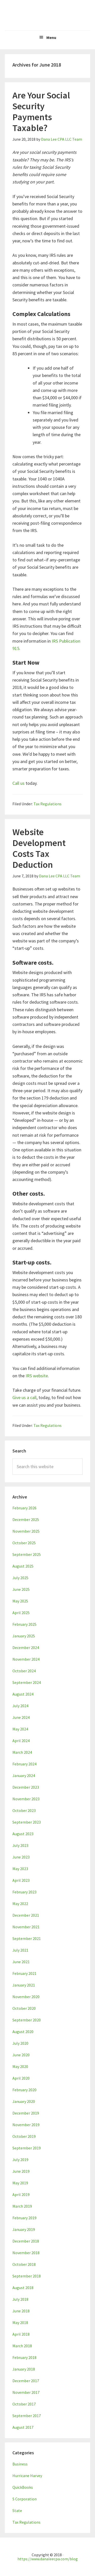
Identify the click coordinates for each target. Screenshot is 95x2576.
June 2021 (21, 1961)
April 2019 (21, 2194)
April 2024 (21, 1740)
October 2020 (24, 2008)
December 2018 (25, 2241)
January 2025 (23, 1635)
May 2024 (20, 1729)
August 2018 (22, 2287)
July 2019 (20, 2159)
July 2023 (20, 1845)
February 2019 (24, 2217)
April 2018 (21, 2334)
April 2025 (21, 1612)
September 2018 (26, 2275)
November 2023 (26, 1798)
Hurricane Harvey (27, 2475)
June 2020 (21, 2054)
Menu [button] (51, 37)
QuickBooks (22, 2487)
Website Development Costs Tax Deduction (39, 848)
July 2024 (20, 1705)
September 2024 (26, 1682)
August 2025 (22, 1566)
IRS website (37, 1376)
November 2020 (26, 1996)
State (17, 2510)
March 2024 (22, 1752)
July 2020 (20, 2043)
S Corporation (24, 2498)
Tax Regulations (47, 803)
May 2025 (20, 1600)
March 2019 (22, 2206)
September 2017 (26, 2415)
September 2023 (26, 1822)
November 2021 (26, 1926)
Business (20, 2463)
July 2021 (20, 1950)
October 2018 (24, 2264)
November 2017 (26, 2392)
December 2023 (25, 1787)
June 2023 (21, 1857)
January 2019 (23, 2229)
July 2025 (20, 1577)
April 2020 (21, 2078)
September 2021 (26, 1938)
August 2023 (22, 1833)
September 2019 (26, 2147)
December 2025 (25, 1519)
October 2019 (24, 2136)
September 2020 (26, 2019)
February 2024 (24, 1763)
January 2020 (23, 2101)
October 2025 (24, 1542)
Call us (18, 783)
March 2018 (22, 2345)
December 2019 (25, 2113)
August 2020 (22, 2031)
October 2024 (24, 1670)
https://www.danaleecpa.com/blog (47, 2558)
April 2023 (21, 1880)
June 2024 (21, 1717)
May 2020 (20, 2066)
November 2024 (26, 1659)
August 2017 (22, 2427)
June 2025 (21, 1589)
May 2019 (20, 2182)
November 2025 (26, 1531)
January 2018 (23, 2369)
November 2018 (26, 2252)
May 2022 (20, 1903)
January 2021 (23, 1985)
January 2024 (23, 1775)
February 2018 (24, 2357)
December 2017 (25, 2380)
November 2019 (26, 2124)
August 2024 (22, 1694)
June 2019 (21, 2171)
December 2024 (25, 1647)
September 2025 (26, 1554)
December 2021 (25, 1915)
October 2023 (24, 1810)
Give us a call (24, 1397)
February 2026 (24, 1507)
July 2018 (20, 2299)
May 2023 (20, 1868)
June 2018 (21, 2310)
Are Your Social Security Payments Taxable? (41, 112)
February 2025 (24, 1624)
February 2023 (24, 1891)
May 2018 (20, 2322)
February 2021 (24, 1973)
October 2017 (24, 2403)
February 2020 (24, 2089)
